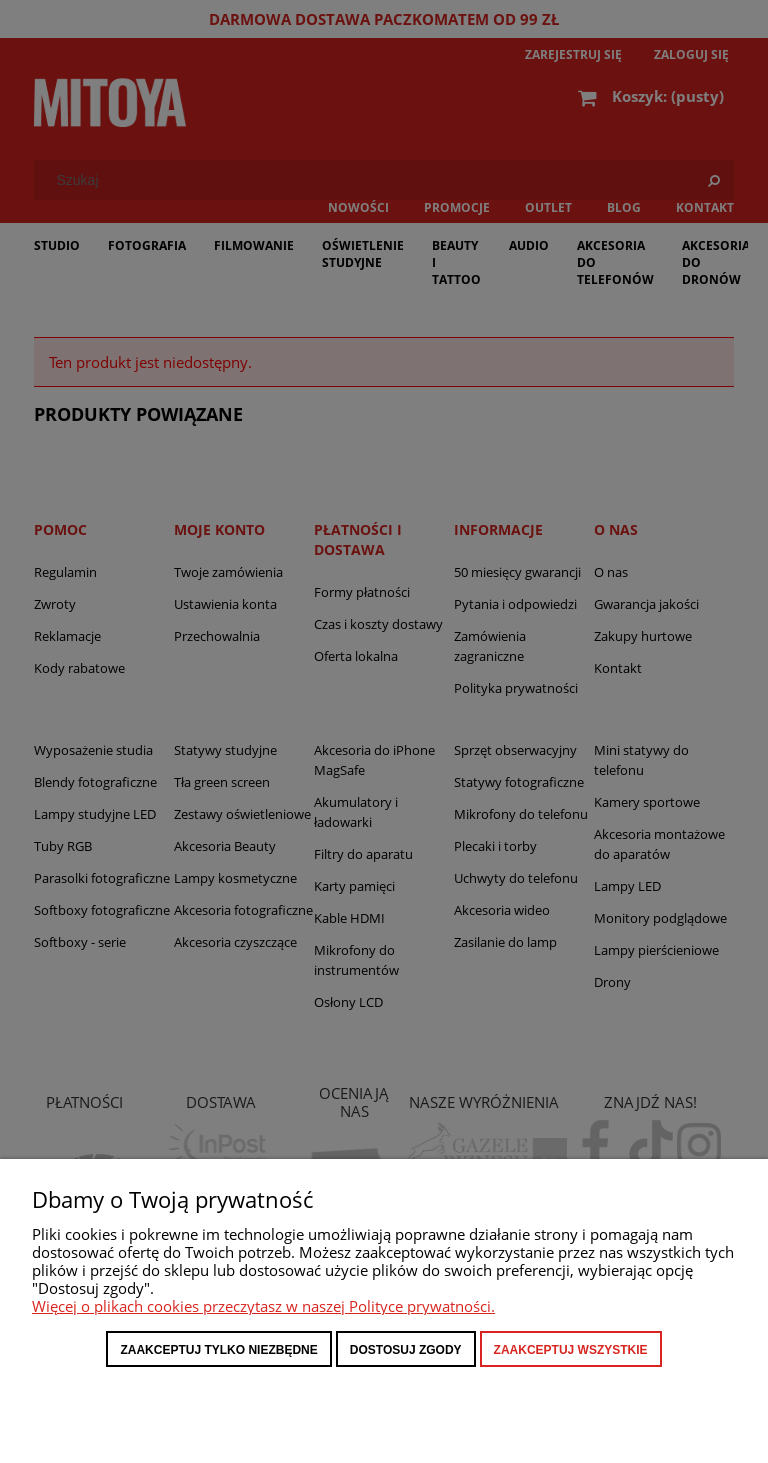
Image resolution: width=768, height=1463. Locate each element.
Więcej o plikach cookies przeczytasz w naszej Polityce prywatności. (263, 1306)
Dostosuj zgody (406, 1350)
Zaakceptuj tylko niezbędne (218, 1350)
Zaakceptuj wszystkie (571, 1350)
